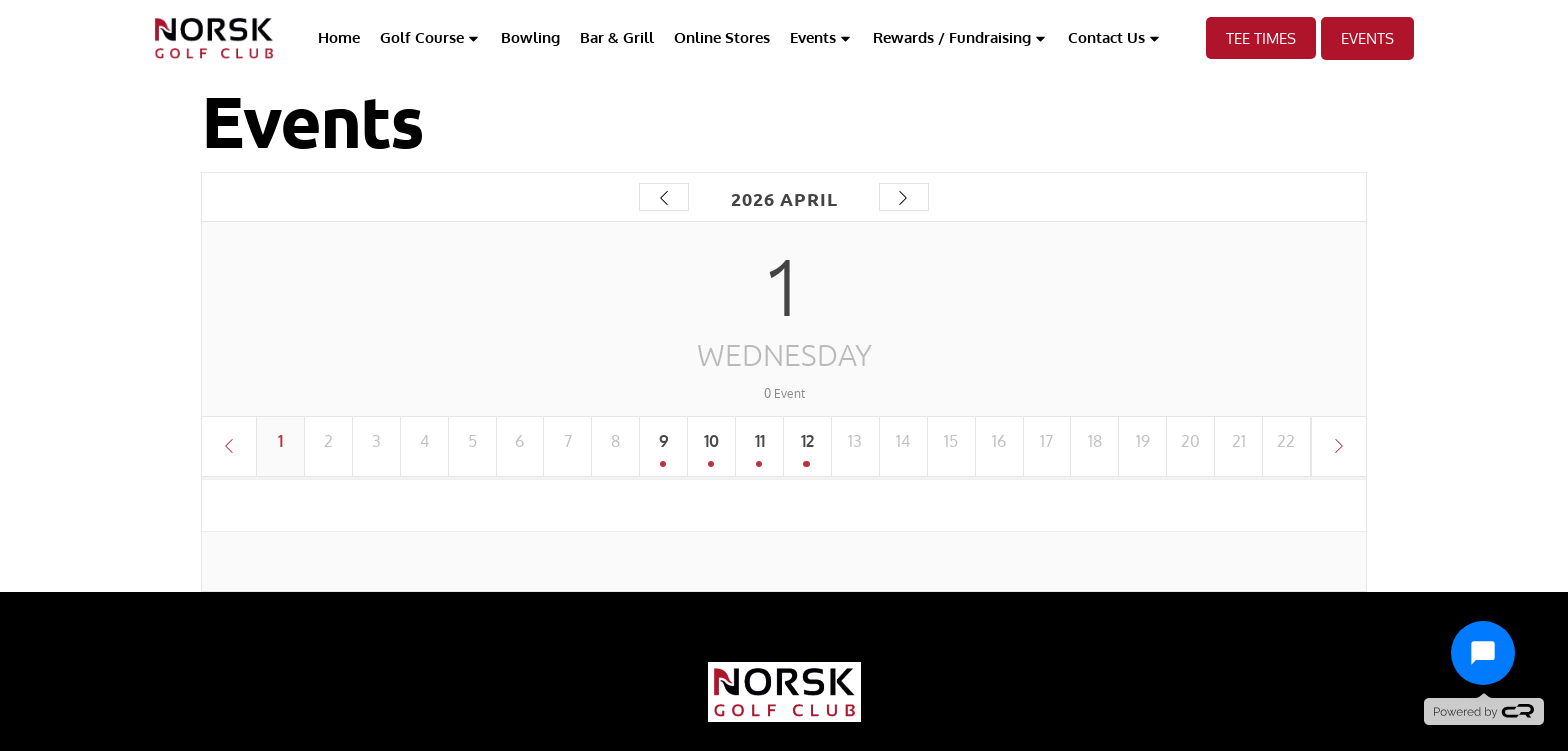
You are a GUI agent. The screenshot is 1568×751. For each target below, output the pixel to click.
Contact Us (1115, 38)
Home (339, 37)
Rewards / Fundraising (960, 38)
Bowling (530, 37)
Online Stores (722, 37)
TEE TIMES (1261, 38)
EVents (1367, 38)
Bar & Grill (617, 37)
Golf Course (430, 38)
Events (821, 38)
